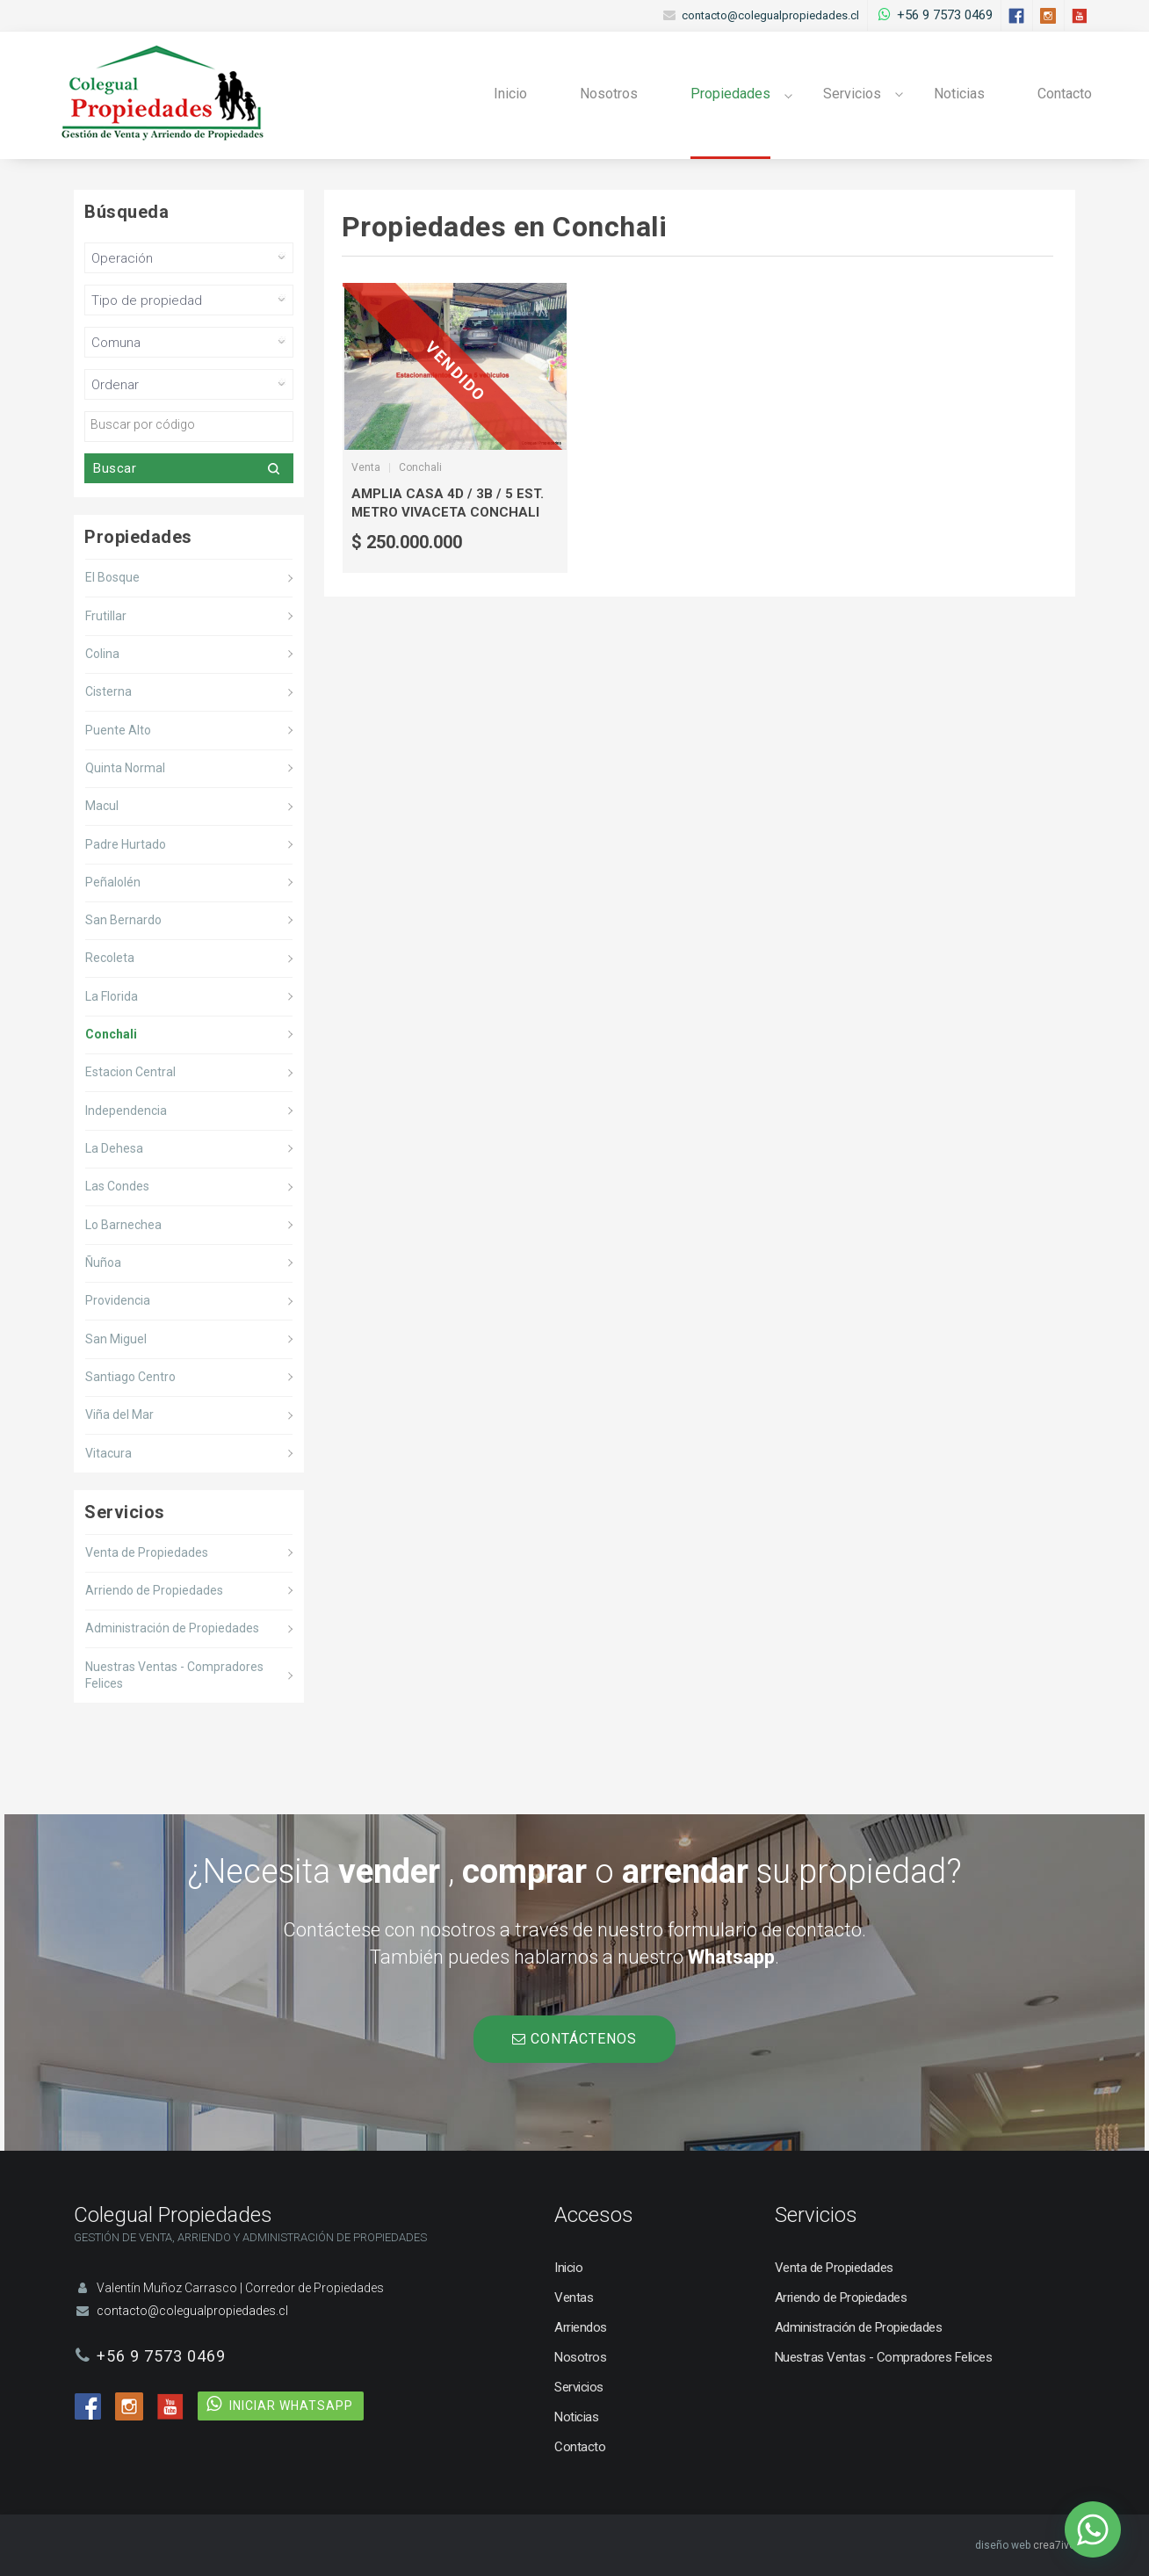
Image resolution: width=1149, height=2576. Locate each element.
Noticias (959, 93)
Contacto (1064, 93)
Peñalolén (113, 882)
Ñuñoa (103, 1262)
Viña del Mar (119, 1414)
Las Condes (117, 1186)
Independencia (126, 1110)
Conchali (111, 1034)
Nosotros (609, 93)
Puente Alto (118, 730)
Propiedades (730, 93)
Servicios (852, 93)
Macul (102, 806)
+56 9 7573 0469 (945, 15)
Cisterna (108, 691)
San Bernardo (123, 920)
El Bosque (112, 577)
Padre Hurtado (125, 844)
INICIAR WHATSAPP (291, 2406)
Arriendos (580, 2327)
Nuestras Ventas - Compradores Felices (174, 1675)
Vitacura (108, 1453)
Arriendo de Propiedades (154, 1590)
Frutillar (105, 616)
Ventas (573, 2297)
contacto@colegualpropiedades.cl (770, 15)
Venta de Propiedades (146, 1552)
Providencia (117, 1300)
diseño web (1002, 2545)
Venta (365, 467)
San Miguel (116, 1339)
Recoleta (109, 958)
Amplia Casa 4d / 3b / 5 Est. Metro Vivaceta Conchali (447, 503)
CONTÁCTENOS (574, 2038)
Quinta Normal (125, 768)
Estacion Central (130, 1072)
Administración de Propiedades (172, 1628)
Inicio (510, 93)
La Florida (111, 996)
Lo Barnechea (123, 1225)
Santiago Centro (130, 1377)
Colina (102, 654)
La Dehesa (114, 1148)
